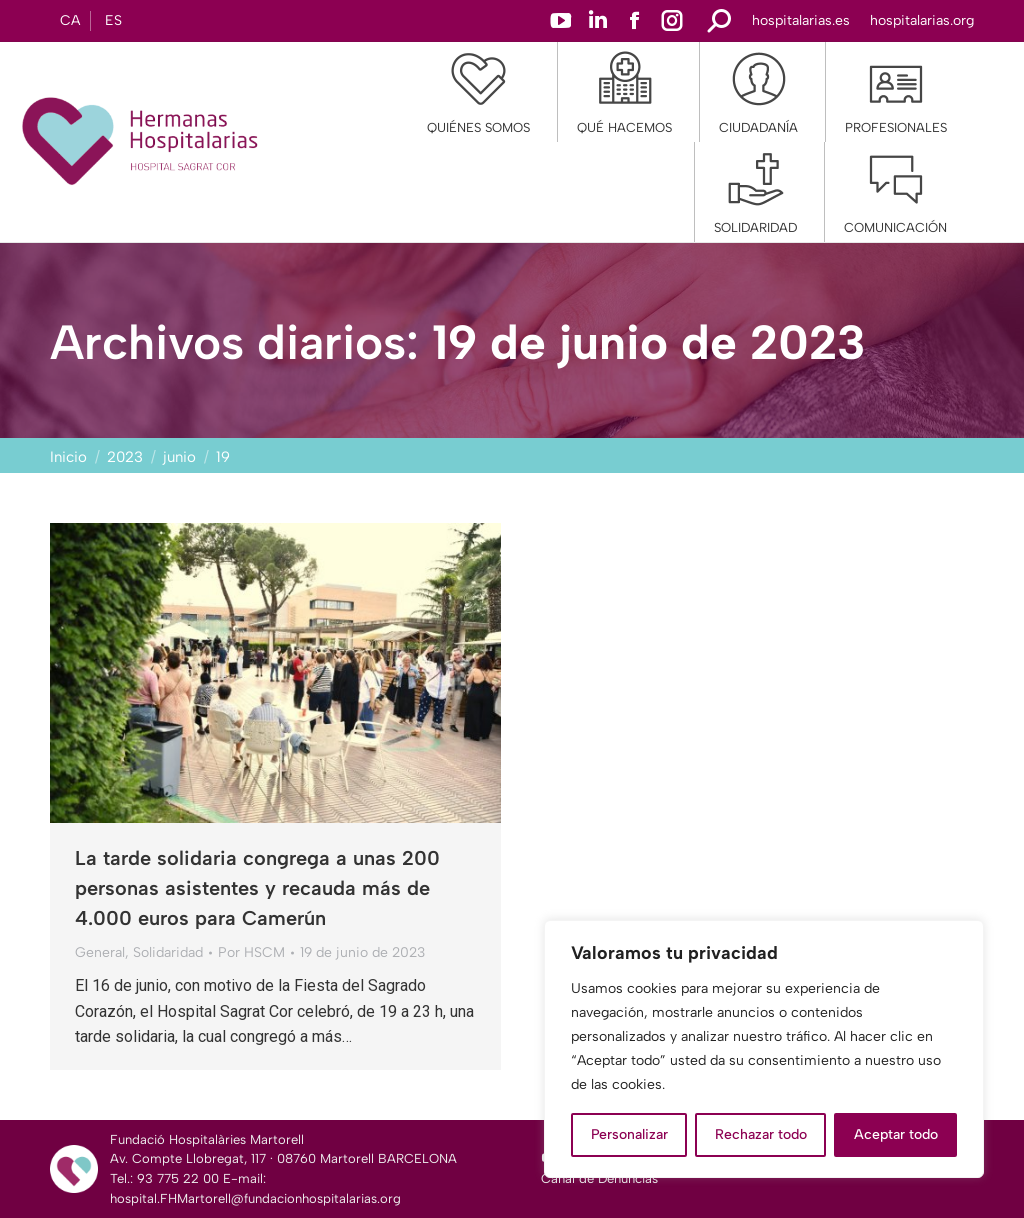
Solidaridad (168, 952)
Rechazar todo (761, 1134)
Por (251, 952)
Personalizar (629, 1134)
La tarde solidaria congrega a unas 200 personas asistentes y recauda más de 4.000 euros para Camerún (257, 888)
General (100, 952)
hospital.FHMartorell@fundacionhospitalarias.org (255, 1198)
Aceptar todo (896, 1134)
